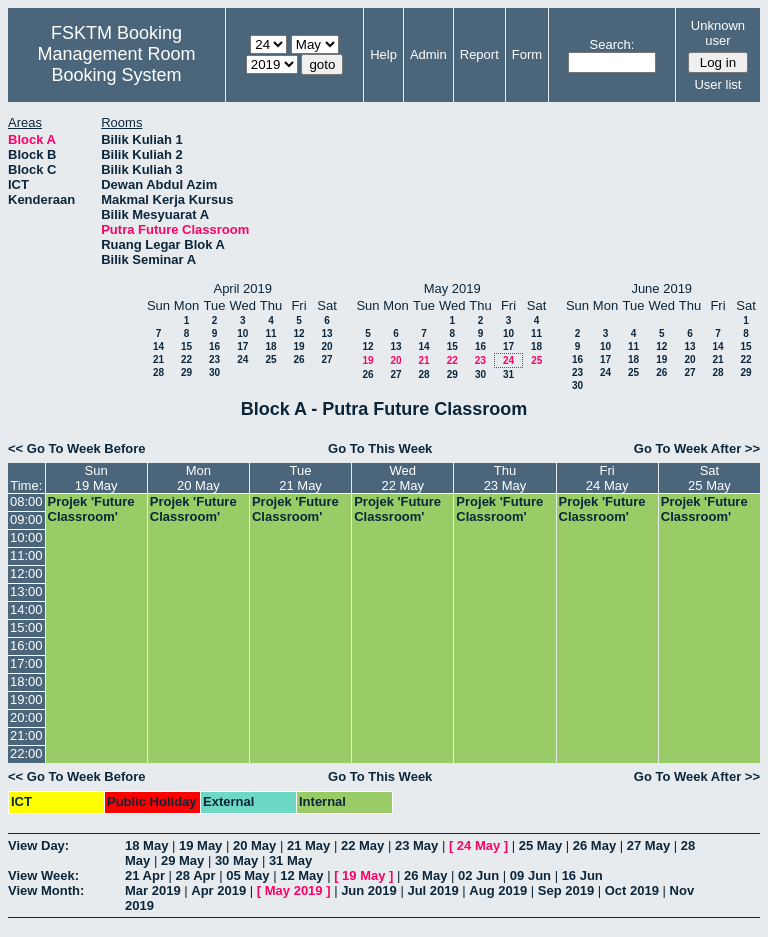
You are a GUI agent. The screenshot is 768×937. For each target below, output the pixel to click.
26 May (594, 845)
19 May (200, 845)
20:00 (26, 717)
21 (158, 359)
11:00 (26, 555)
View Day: (38, 845)
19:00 (26, 699)
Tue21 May (300, 478)
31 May (290, 860)
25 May (540, 845)
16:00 (26, 645)
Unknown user (718, 33)
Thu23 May (505, 478)
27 (326, 359)
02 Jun (478, 875)
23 (214, 359)
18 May (146, 845)
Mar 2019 (153, 890)
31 (508, 374)
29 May (182, 860)
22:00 (26, 753)
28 (158, 372)
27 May (648, 845)
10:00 (26, 537)
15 (186, 346)
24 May (478, 845)
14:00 (26, 609)
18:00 (26, 681)
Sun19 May (96, 478)
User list (717, 84)
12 (298, 333)
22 (186, 359)
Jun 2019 (369, 890)
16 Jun (582, 875)
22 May (362, 845)
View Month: (46, 890)
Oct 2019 (632, 890)
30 (214, 372)
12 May (301, 875)
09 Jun (530, 875)
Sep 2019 (566, 890)
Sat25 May (709, 478)
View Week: (43, 875)
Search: (612, 44)
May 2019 (294, 890)
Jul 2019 (432, 890)
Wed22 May (402, 478)
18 (270, 346)
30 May (236, 860)
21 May (308, 845)
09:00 (26, 519)
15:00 (26, 627)
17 (242, 346)
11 (270, 333)
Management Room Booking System (116, 64)
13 (326, 333)
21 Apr (145, 875)
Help (383, 54)
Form (527, 54)
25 (270, 359)
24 (242, 359)
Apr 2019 (218, 890)
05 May (247, 875)
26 (298, 359)
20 (326, 346)
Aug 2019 (498, 890)
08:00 (26, 501)
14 (158, 346)
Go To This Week (380, 448)
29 (186, 372)
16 (214, 346)
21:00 (26, 735)
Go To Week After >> (697, 448)
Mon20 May (198, 478)
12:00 (26, 573)
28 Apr (196, 875)
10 (242, 333)
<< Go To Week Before (77, 448)
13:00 (26, 591)
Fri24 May (607, 478)
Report (479, 54)
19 (298, 346)
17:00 (26, 663)
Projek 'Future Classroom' (91, 509)
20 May (254, 845)
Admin (428, 54)
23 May (416, 845)
